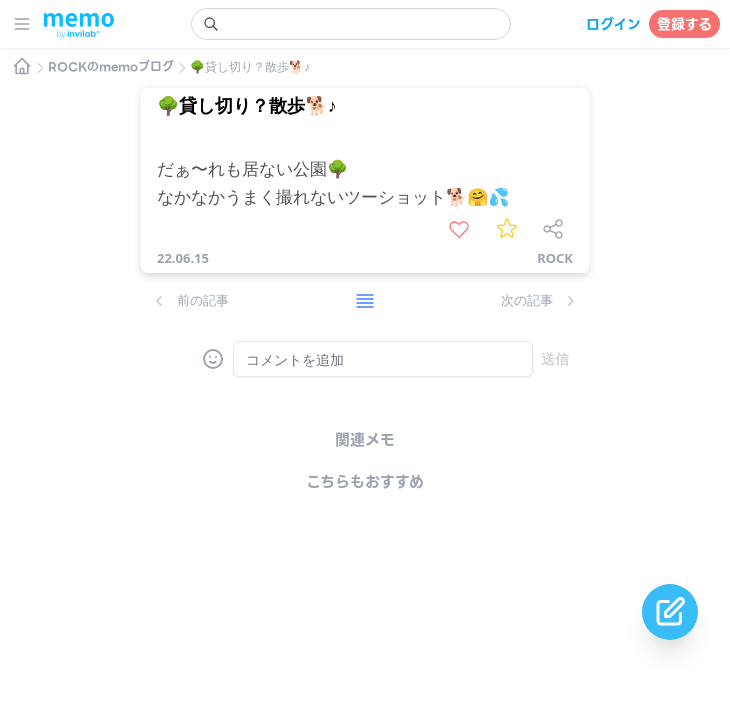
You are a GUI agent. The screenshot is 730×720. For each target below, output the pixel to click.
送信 (555, 358)
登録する (684, 24)
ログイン (613, 24)
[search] (351, 24)
